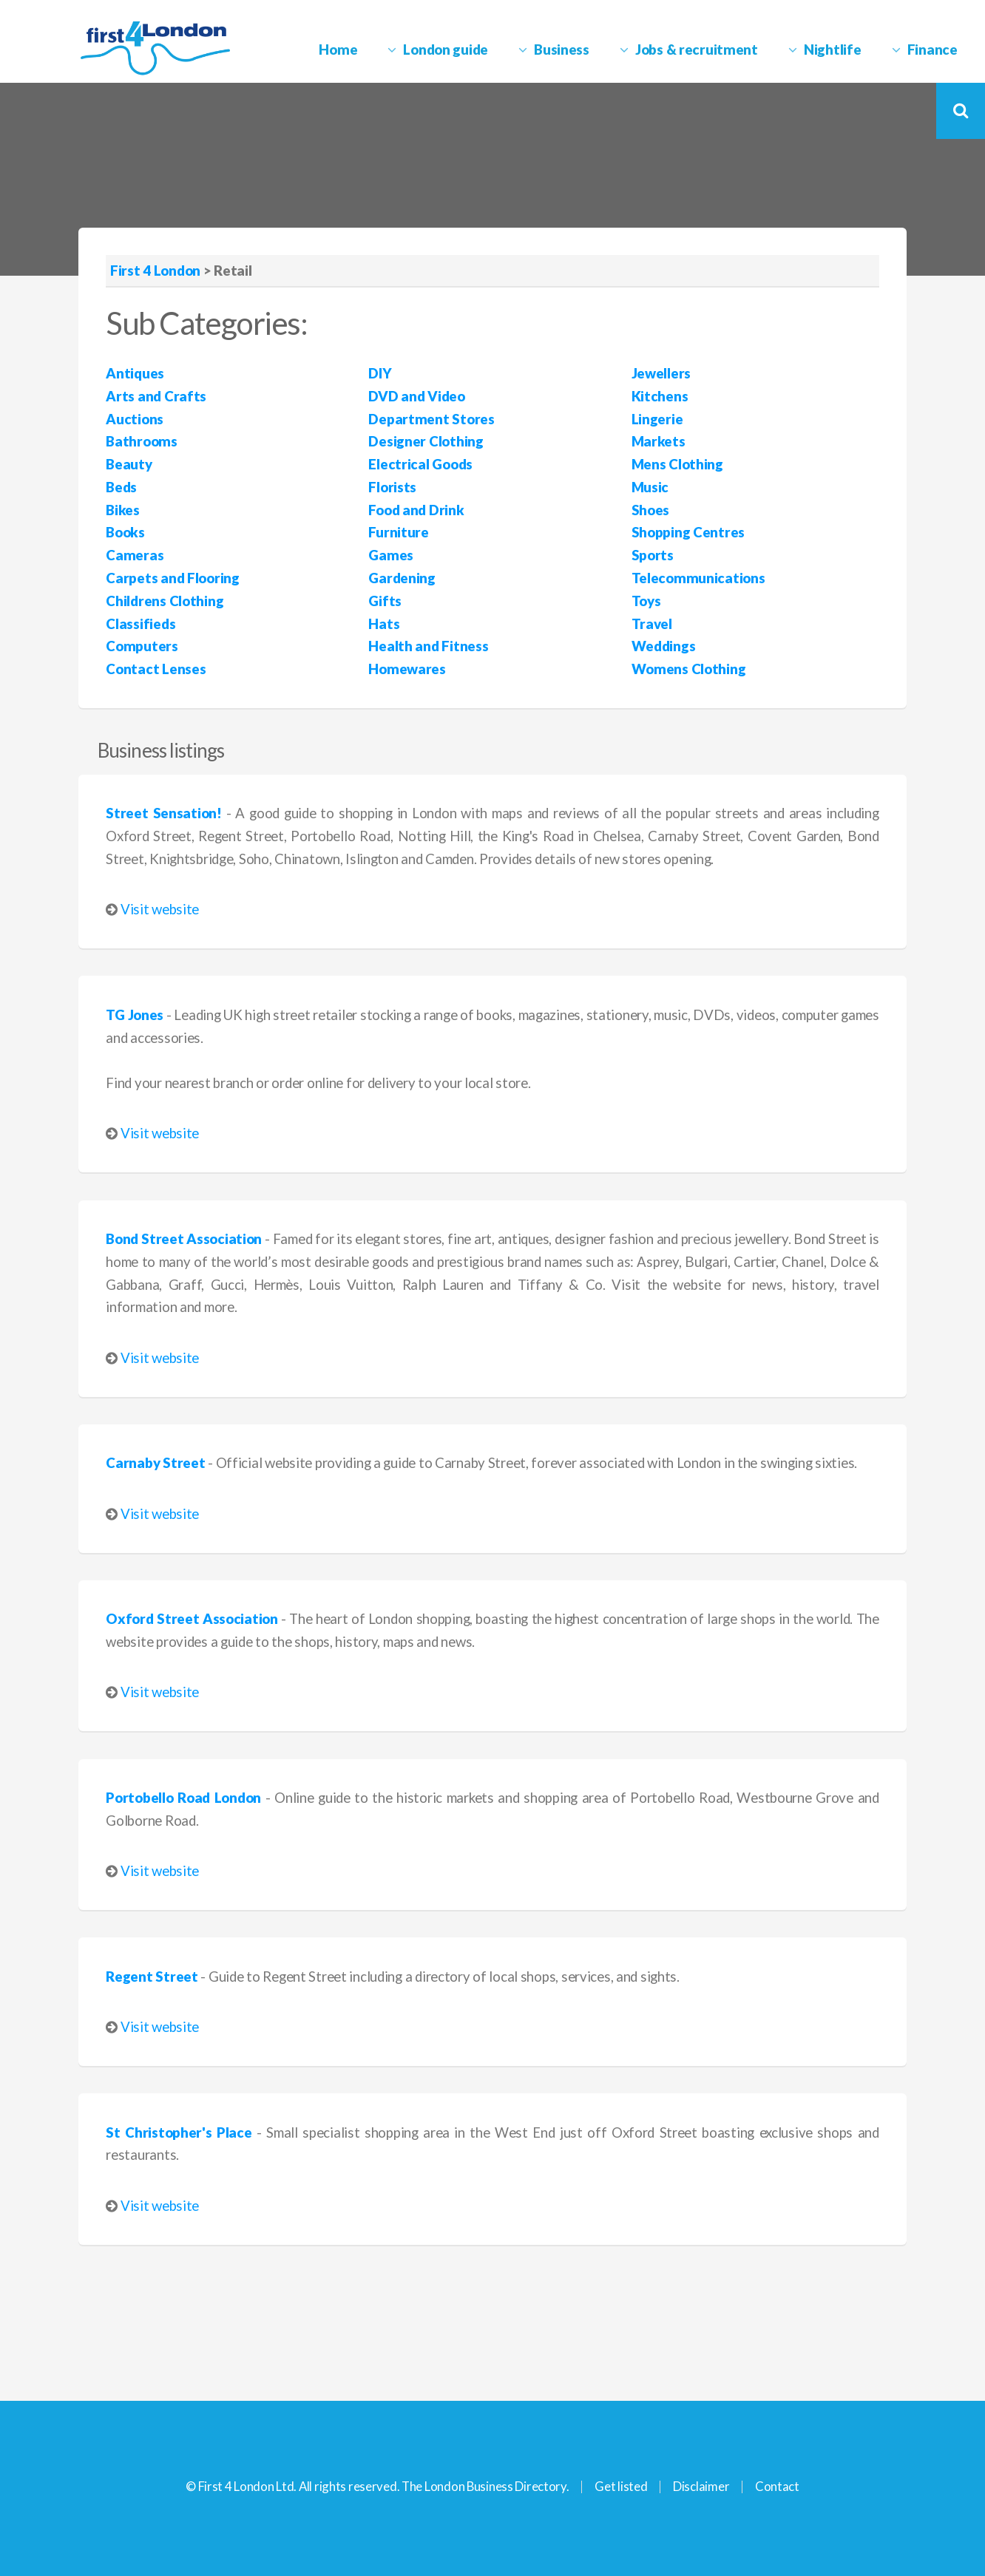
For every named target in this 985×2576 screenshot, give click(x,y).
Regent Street (151, 1976)
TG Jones (134, 1015)
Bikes (123, 510)
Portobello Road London (183, 1798)
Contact (777, 2486)
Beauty (129, 464)
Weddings (664, 646)
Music (650, 487)
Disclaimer (701, 2486)
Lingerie (657, 419)
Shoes (651, 510)
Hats (383, 624)
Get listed (621, 2486)
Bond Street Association (184, 1239)
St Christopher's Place (178, 2132)
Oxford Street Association (191, 1619)
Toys (646, 601)
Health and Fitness (428, 646)
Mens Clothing (677, 464)
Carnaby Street (155, 1463)
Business (561, 49)
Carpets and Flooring (172, 578)
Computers (141, 646)
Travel (652, 624)
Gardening (401, 578)
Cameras (134, 555)
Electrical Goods (420, 464)
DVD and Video (416, 396)
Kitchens (660, 396)
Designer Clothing (425, 441)
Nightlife (832, 49)
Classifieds (140, 624)
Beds (121, 487)
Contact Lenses (156, 669)
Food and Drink (416, 510)
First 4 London (155, 270)
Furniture (398, 532)
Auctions (134, 419)
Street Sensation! (163, 813)
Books (125, 532)
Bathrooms (141, 441)
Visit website (160, 909)
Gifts (385, 601)
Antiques (135, 373)
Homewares (406, 669)
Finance (932, 49)
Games (390, 555)
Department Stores (431, 419)
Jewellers (661, 373)
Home (338, 49)
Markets (659, 441)
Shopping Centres (688, 532)
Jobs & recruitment (696, 49)
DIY (379, 373)
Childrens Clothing (164, 601)
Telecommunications (698, 578)
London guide (445, 49)
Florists (392, 487)
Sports (653, 555)
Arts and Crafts (156, 396)
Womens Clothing (689, 669)
